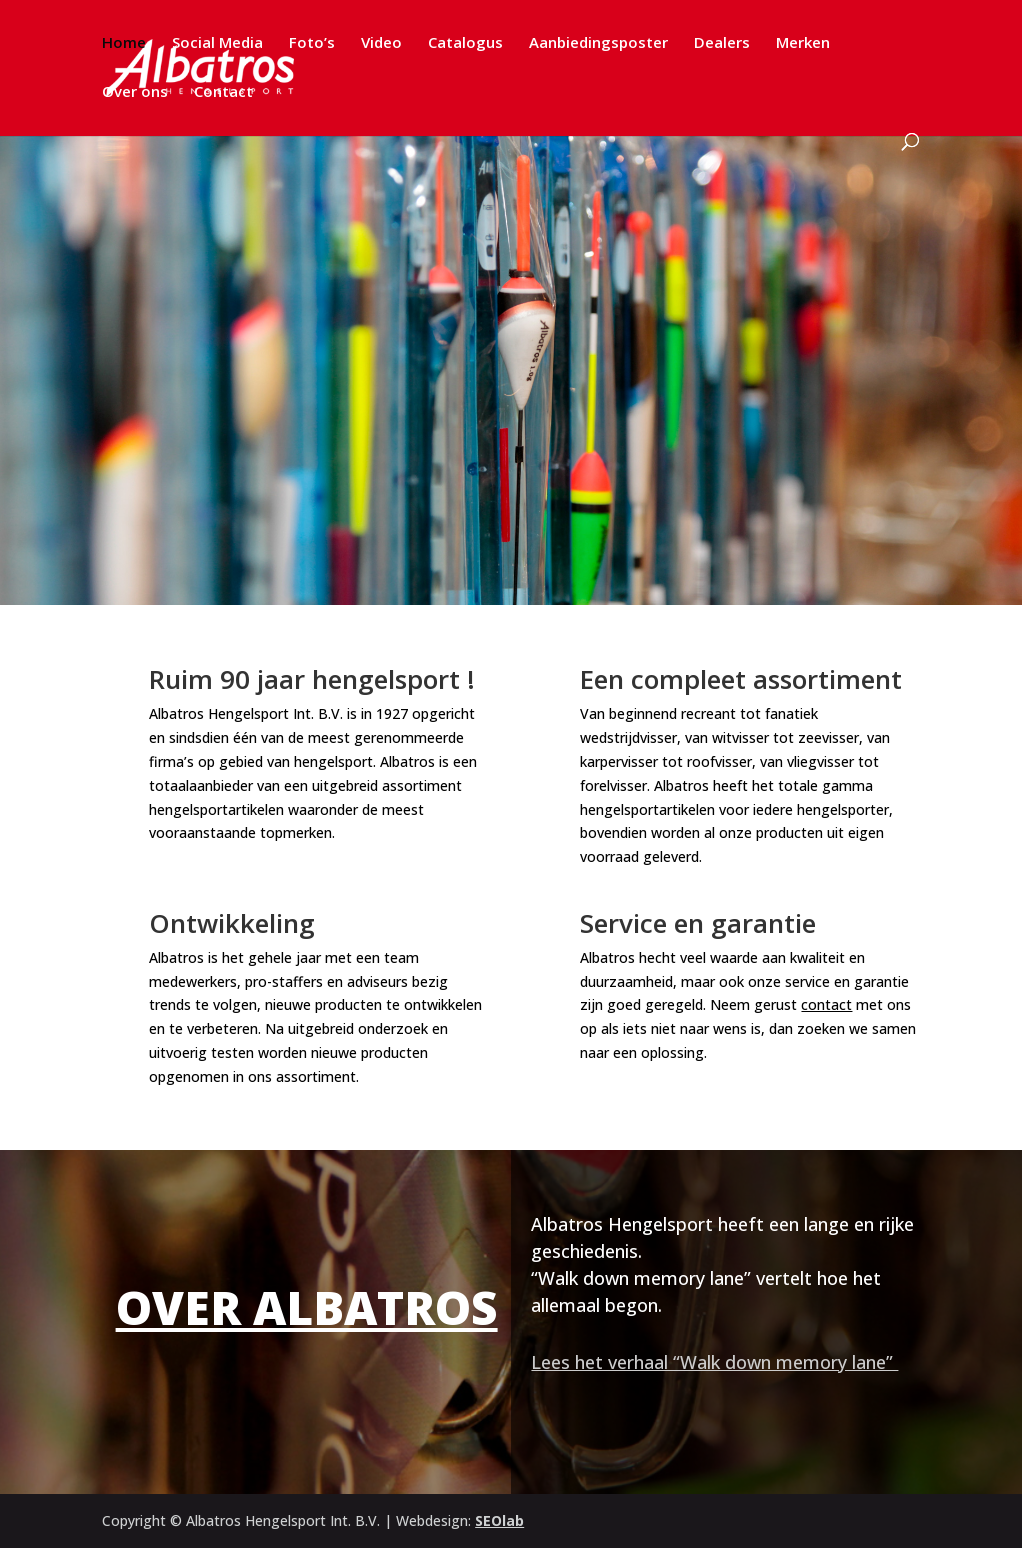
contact (826, 1004)
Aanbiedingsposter (598, 43)
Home (124, 43)
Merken (803, 43)
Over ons (135, 92)
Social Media (217, 43)
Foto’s (312, 43)
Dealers (722, 43)
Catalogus (465, 43)
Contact (223, 92)
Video (381, 43)
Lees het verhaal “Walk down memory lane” (714, 1362)
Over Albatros (307, 1307)
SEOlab (499, 1520)
